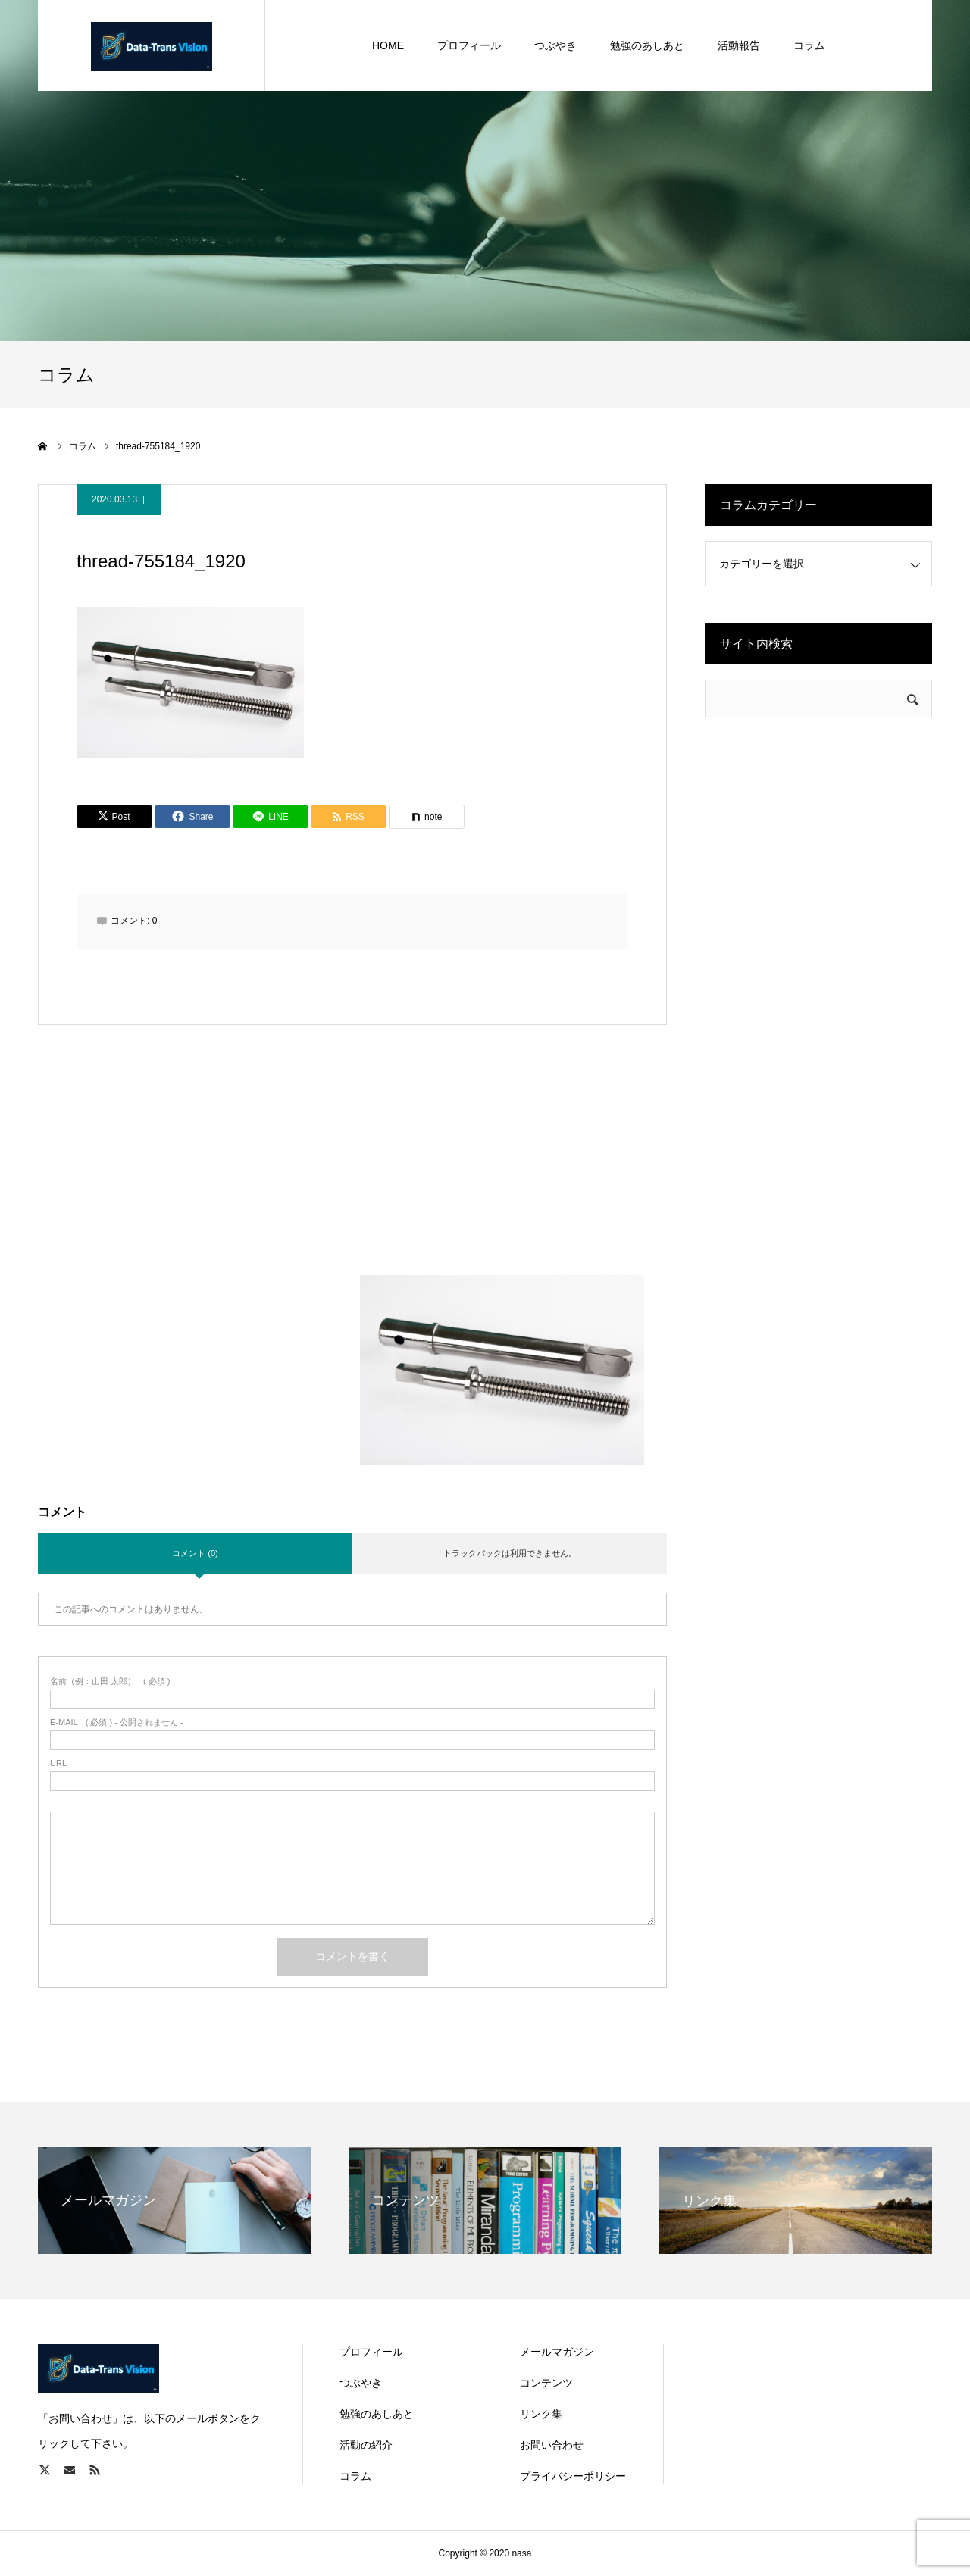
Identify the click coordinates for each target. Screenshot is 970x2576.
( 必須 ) (110, 1681)
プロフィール (371, 2352)
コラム (355, 2476)
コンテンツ (546, 2383)
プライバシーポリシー (573, 2476)
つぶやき (361, 2383)
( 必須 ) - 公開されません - (116, 1722)
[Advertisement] (353, 1169)
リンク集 (541, 2414)
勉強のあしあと (377, 2414)
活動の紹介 (366, 2445)
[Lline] (270, 816)
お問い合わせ (552, 2445)
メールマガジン (557, 2352)
